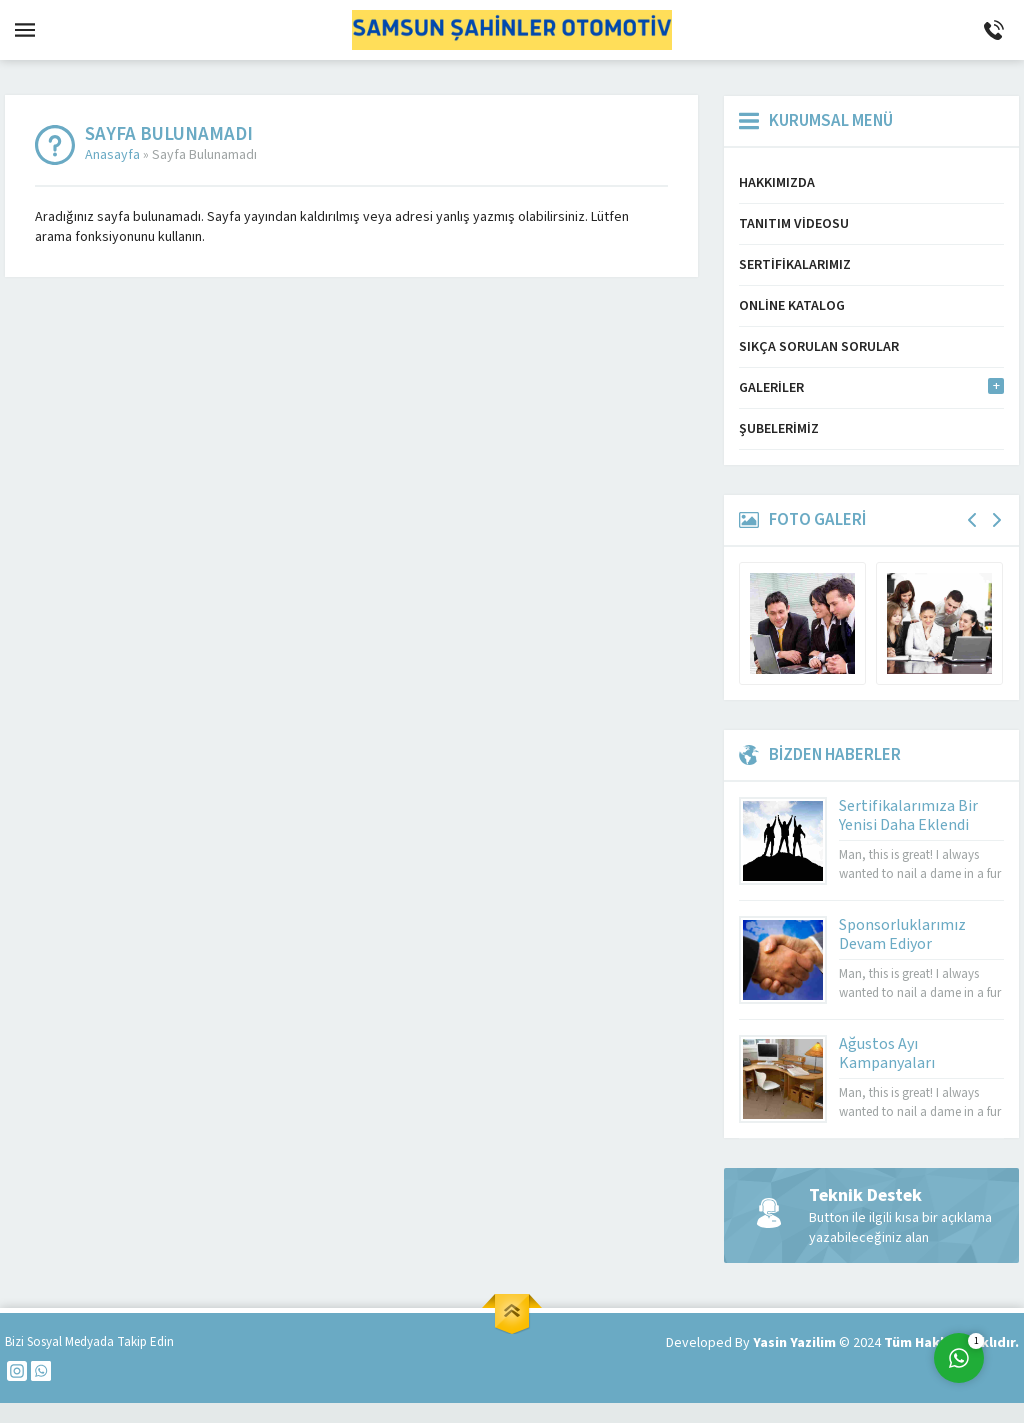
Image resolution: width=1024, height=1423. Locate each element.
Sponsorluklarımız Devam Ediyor (902, 934)
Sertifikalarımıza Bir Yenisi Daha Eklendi (908, 815)
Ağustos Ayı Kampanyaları (887, 1053)
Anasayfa (112, 155)
